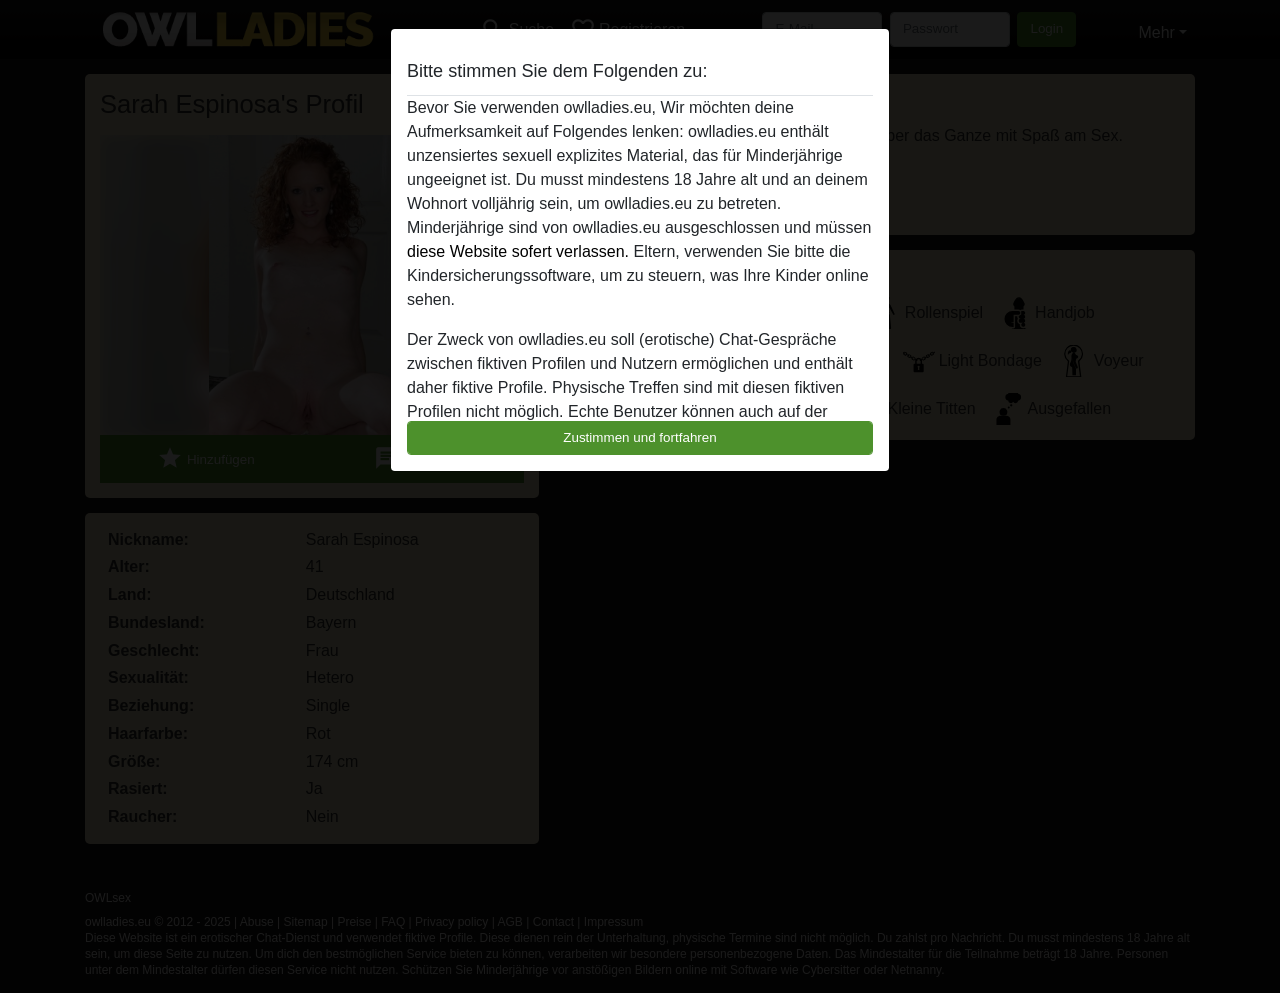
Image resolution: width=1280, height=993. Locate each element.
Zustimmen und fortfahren (640, 437)
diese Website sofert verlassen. (518, 251)
